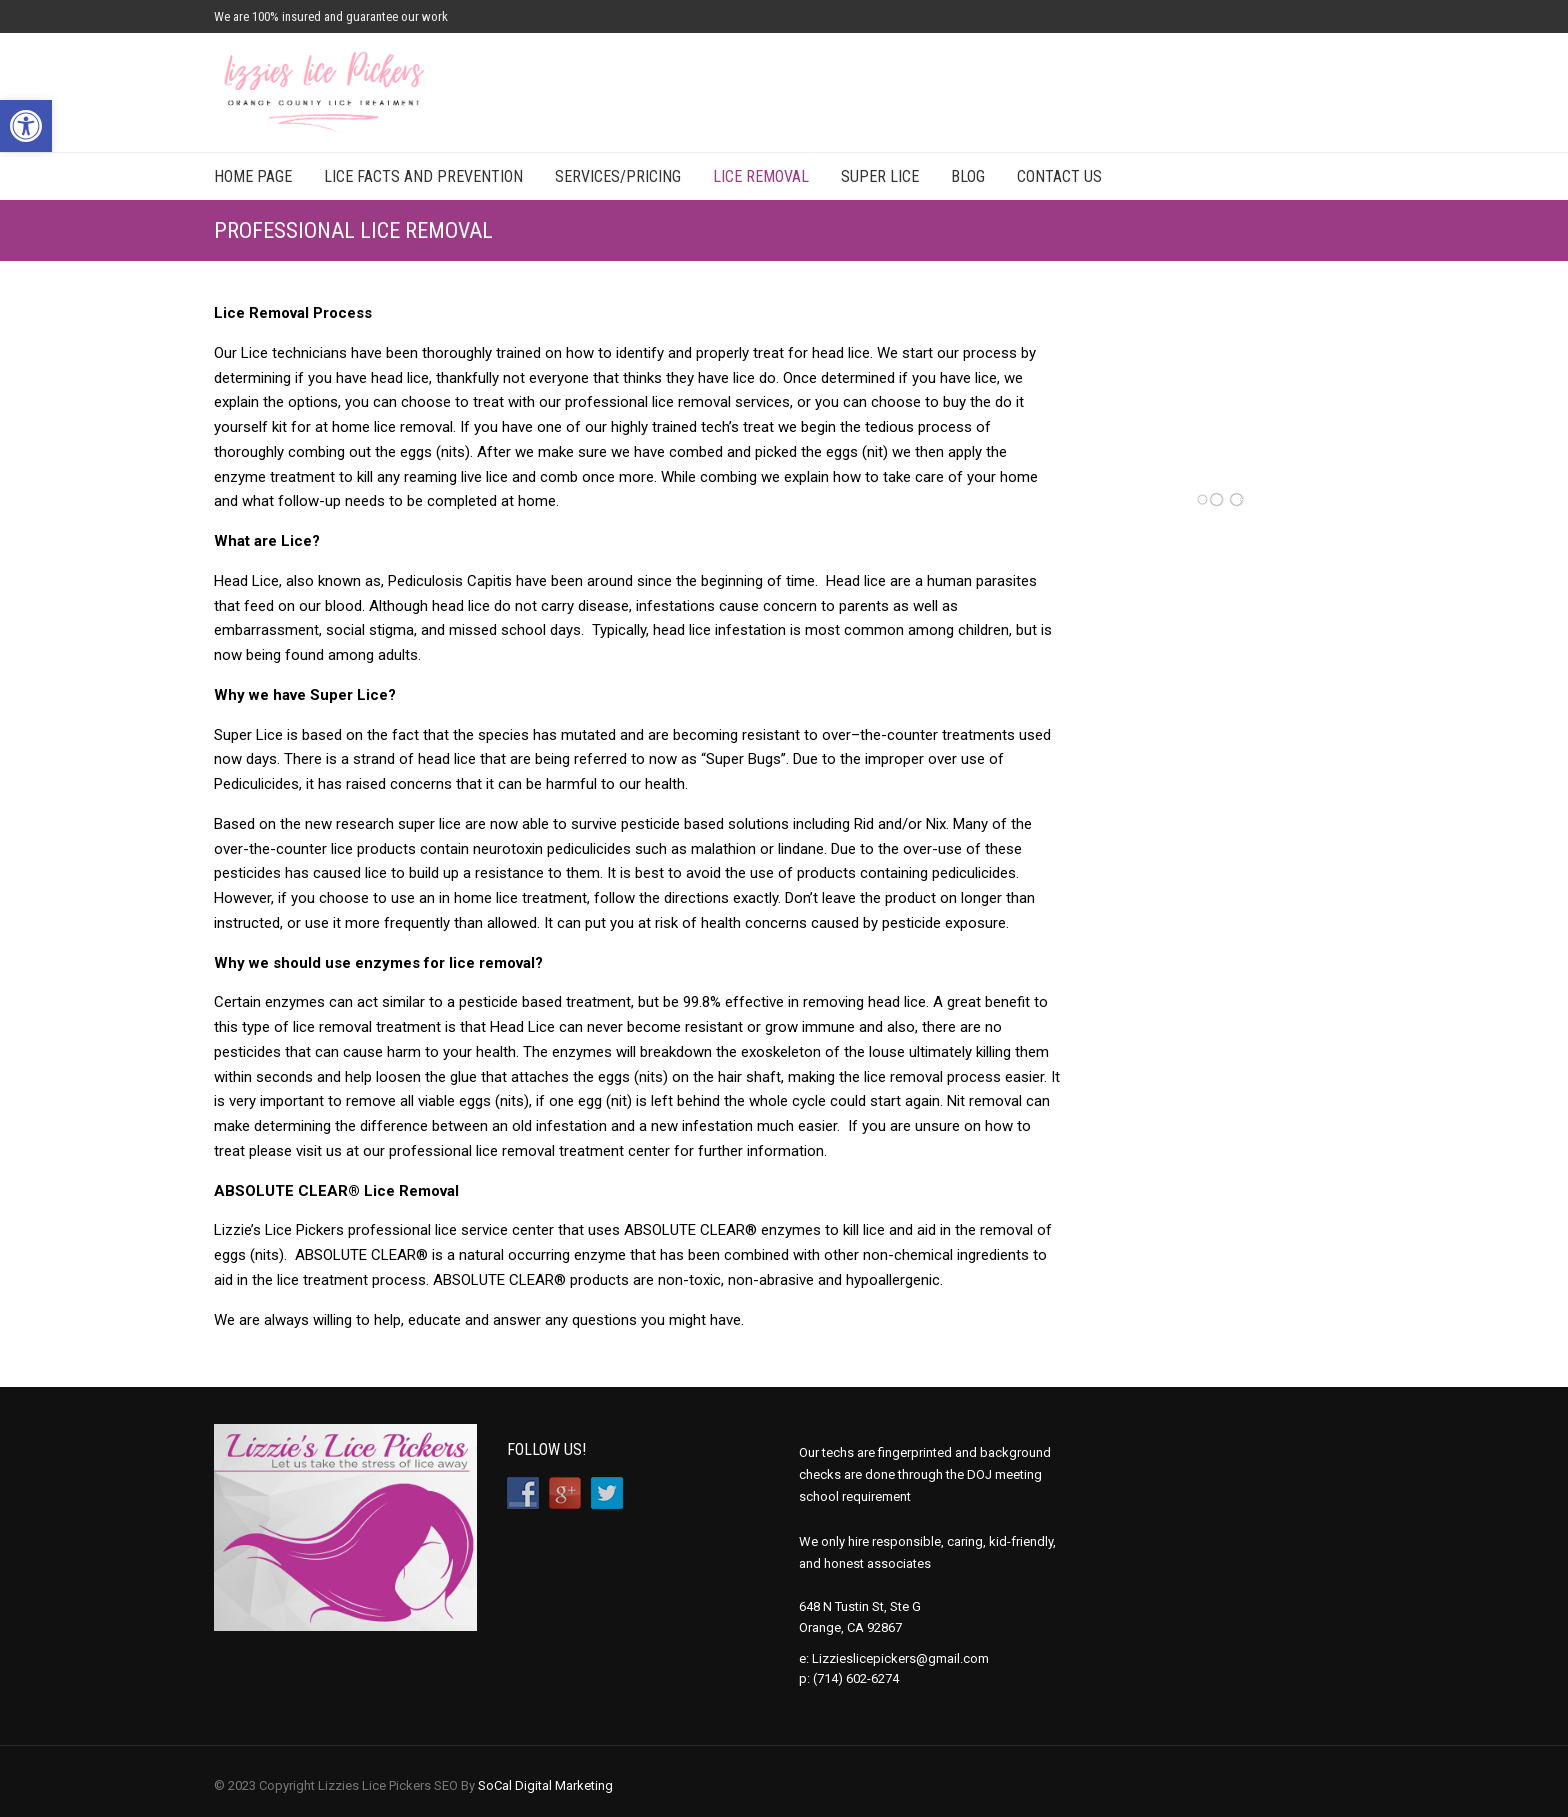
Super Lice (880, 176)
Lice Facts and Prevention (423, 176)
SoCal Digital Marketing (545, 1785)
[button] (26, 126)
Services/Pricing (618, 176)
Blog (968, 176)
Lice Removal (761, 176)
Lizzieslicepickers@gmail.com (900, 1658)
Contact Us (1059, 176)
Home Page (253, 176)
